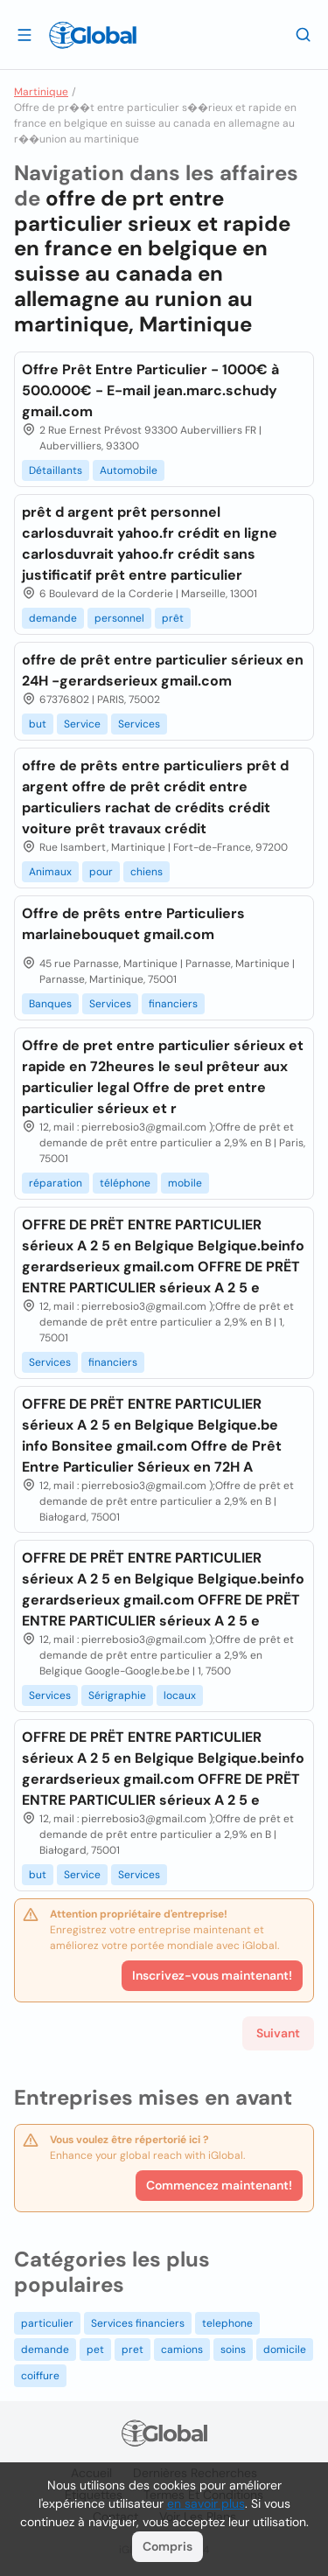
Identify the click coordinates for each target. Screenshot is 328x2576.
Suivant (278, 2033)
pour (101, 872)
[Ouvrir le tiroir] (24, 34)
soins (233, 2350)
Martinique (41, 92)
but (37, 724)
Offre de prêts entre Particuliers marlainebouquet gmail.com (133, 923)
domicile (284, 2350)
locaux (180, 1695)
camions (182, 2350)
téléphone (125, 1183)
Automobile (128, 470)
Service (82, 724)
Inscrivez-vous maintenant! (212, 1975)
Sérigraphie (117, 1695)
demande (53, 618)
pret (132, 2350)
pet (95, 2350)
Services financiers (138, 2323)
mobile (185, 1183)
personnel (119, 618)
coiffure (40, 2376)
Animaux (50, 872)
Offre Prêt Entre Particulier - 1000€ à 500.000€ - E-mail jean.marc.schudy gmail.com (150, 390)
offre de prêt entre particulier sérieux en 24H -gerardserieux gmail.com (163, 670)
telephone (227, 2323)
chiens (146, 872)
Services (139, 724)
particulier (47, 2323)
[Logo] (92, 34)
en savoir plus (206, 2503)
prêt (173, 618)
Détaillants (55, 470)
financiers (173, 1004)
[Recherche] (303, 34)
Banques (50, 1004)
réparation (55, 1183)
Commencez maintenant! (219, 2185)
